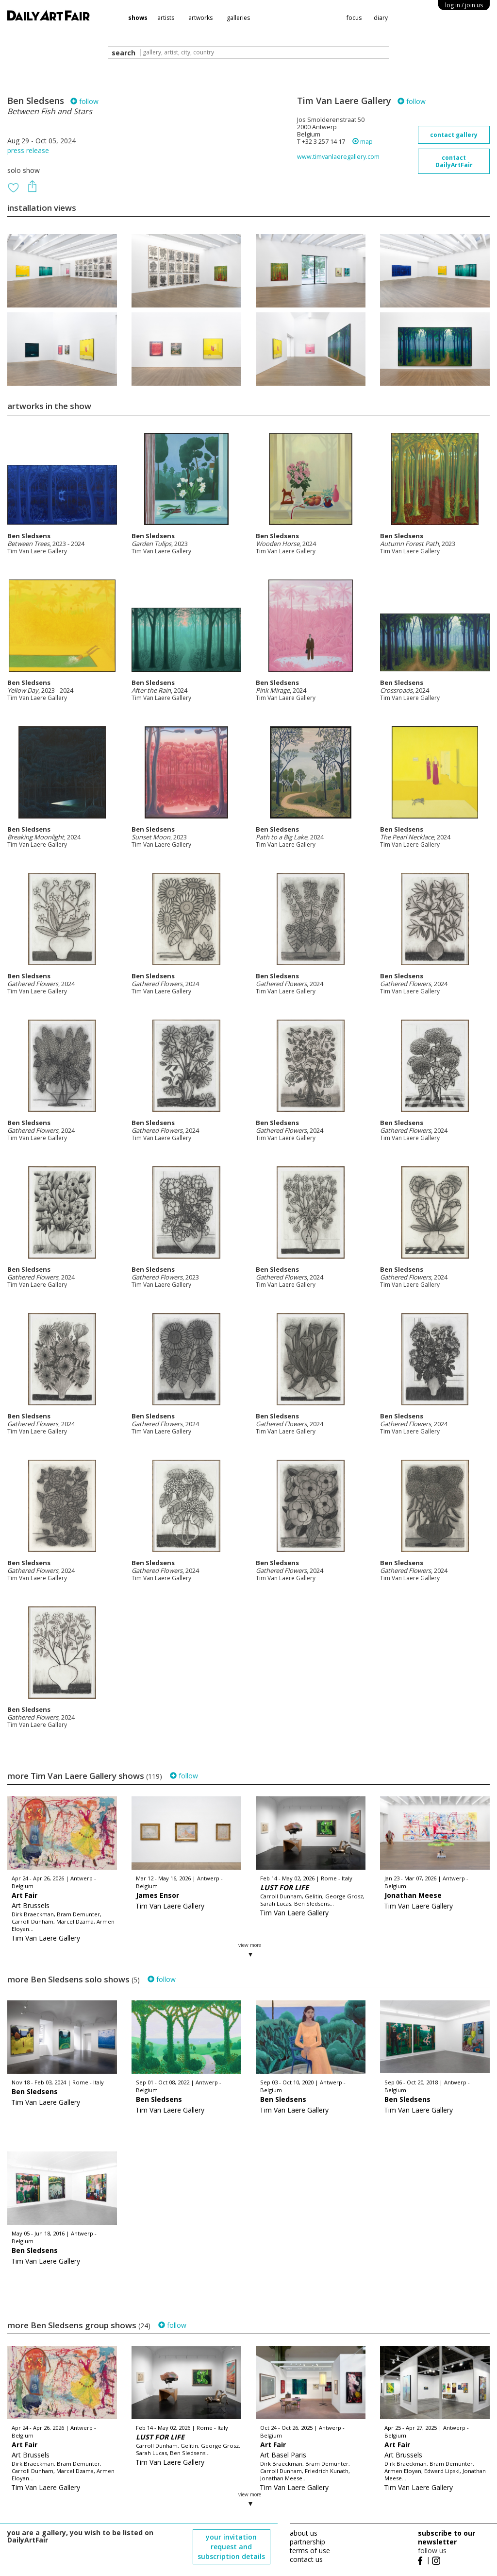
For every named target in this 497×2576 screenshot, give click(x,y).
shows (138, 18)
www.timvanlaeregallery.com (338, 157)
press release (28, 150)
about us (303, 2533)
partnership (307, 2541)
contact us (306, 2559)
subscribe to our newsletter (446, 2537)
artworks (200, 18)
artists (165, 18)
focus (354, 18)
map (362, 141)
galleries (238, 18)
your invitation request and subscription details (231, 2546)
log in (464, 5)
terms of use (310, 2550)
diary (381, 18)
